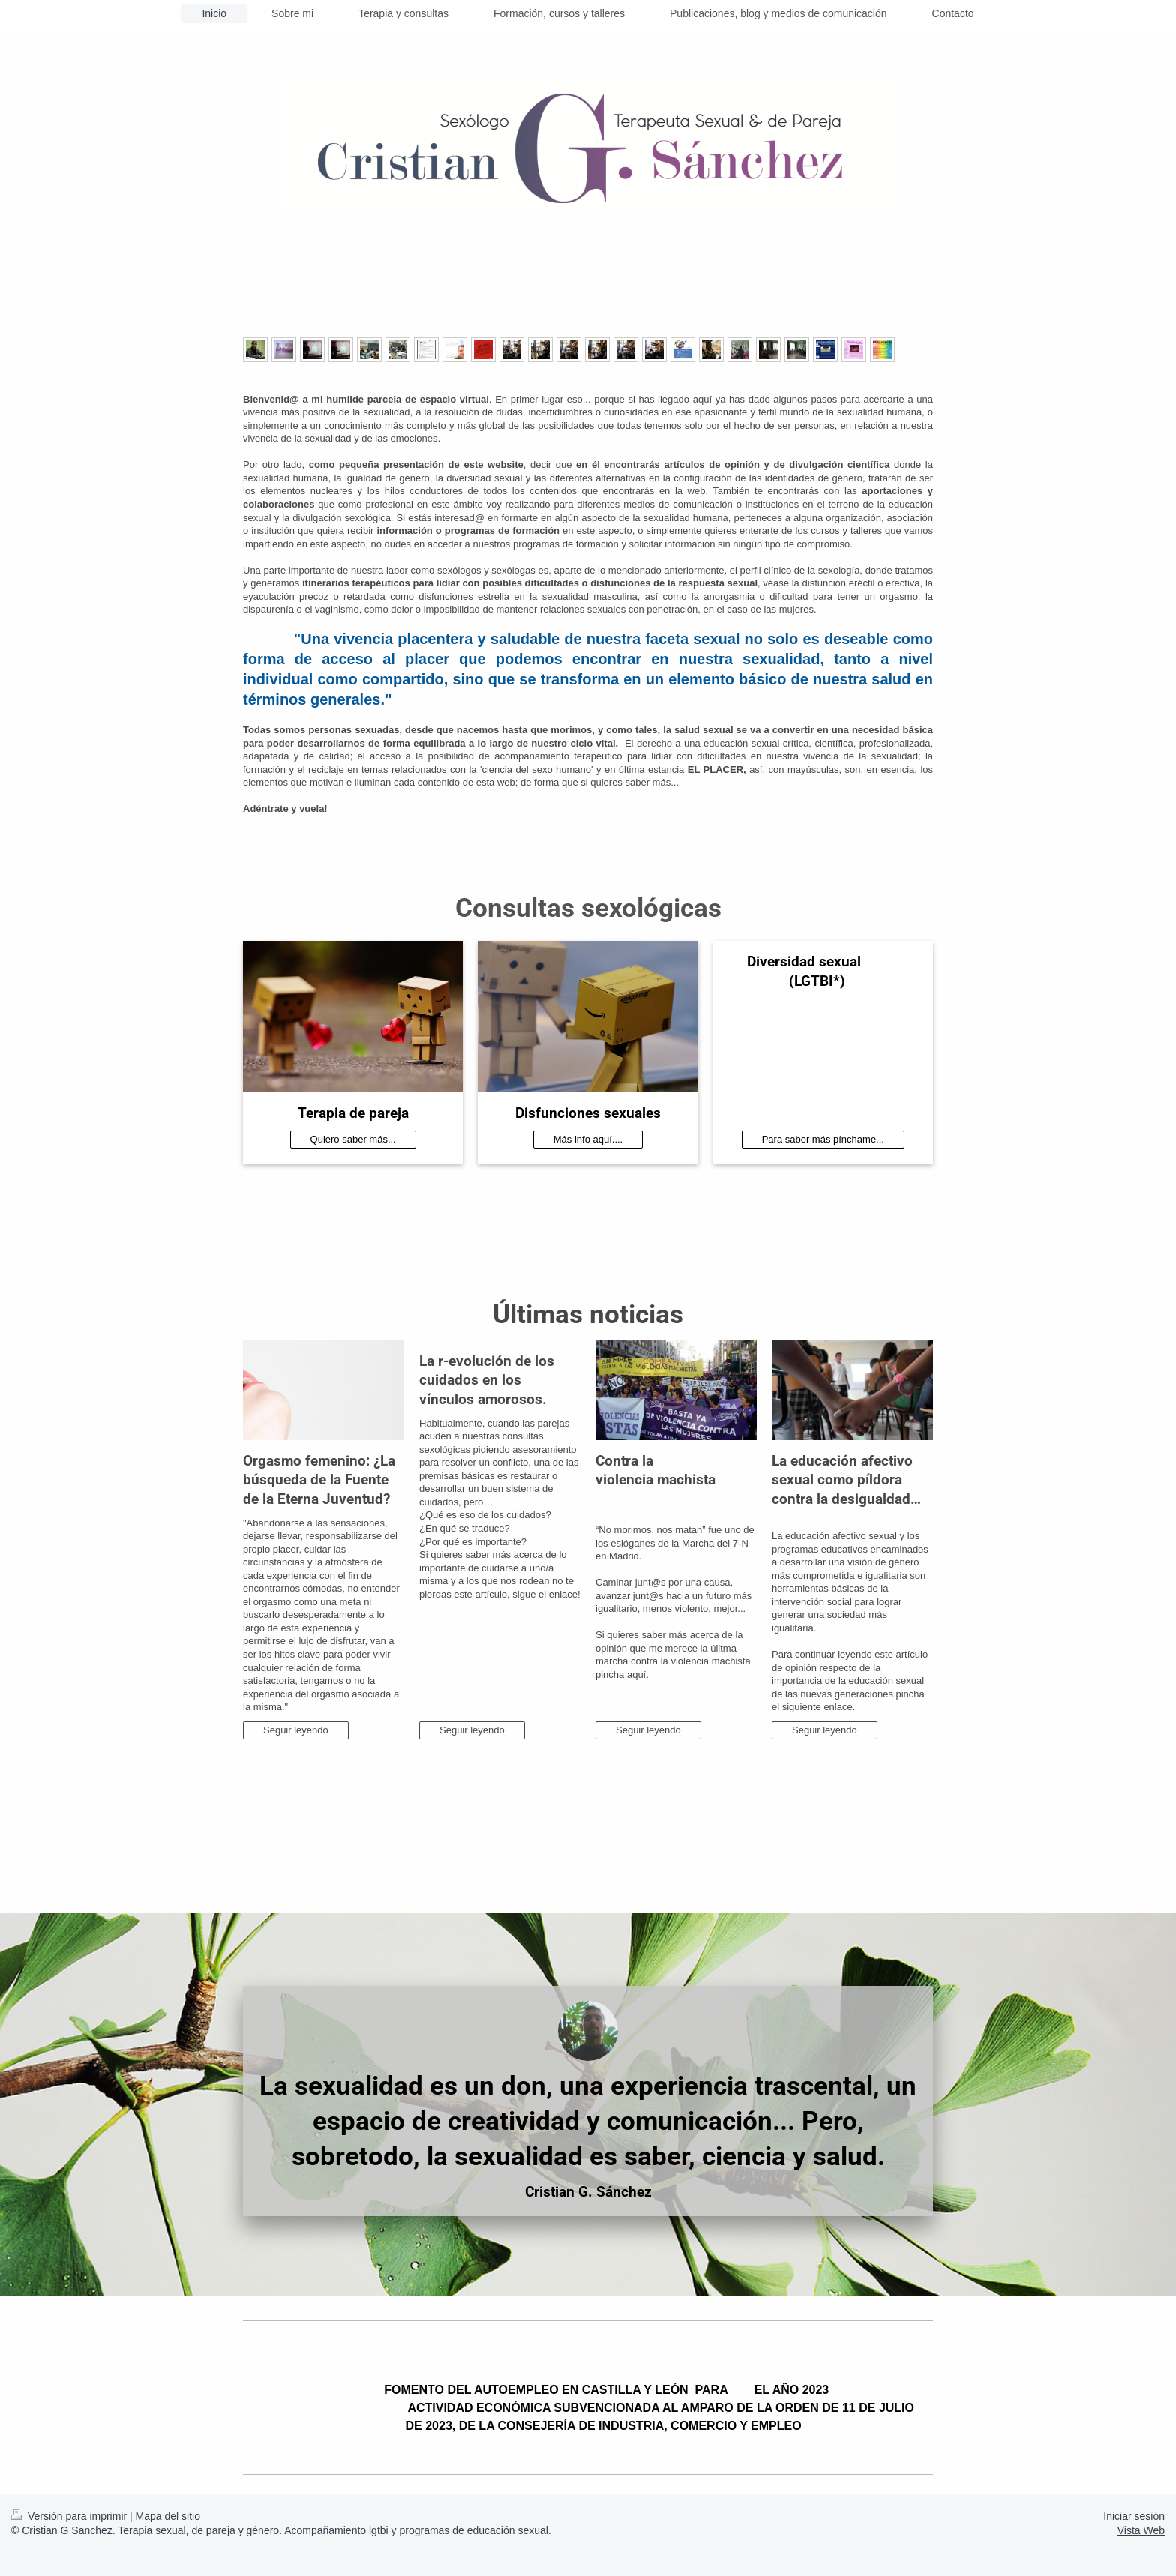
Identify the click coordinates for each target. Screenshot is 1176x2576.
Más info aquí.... (588, 1139)
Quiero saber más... (353, 1139)
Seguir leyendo (295, 1730)
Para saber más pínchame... (823, 1139)
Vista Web (1141, 2530)
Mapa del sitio (168, 2516)
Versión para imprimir (70, 2516)
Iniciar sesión (1134, 2516)
